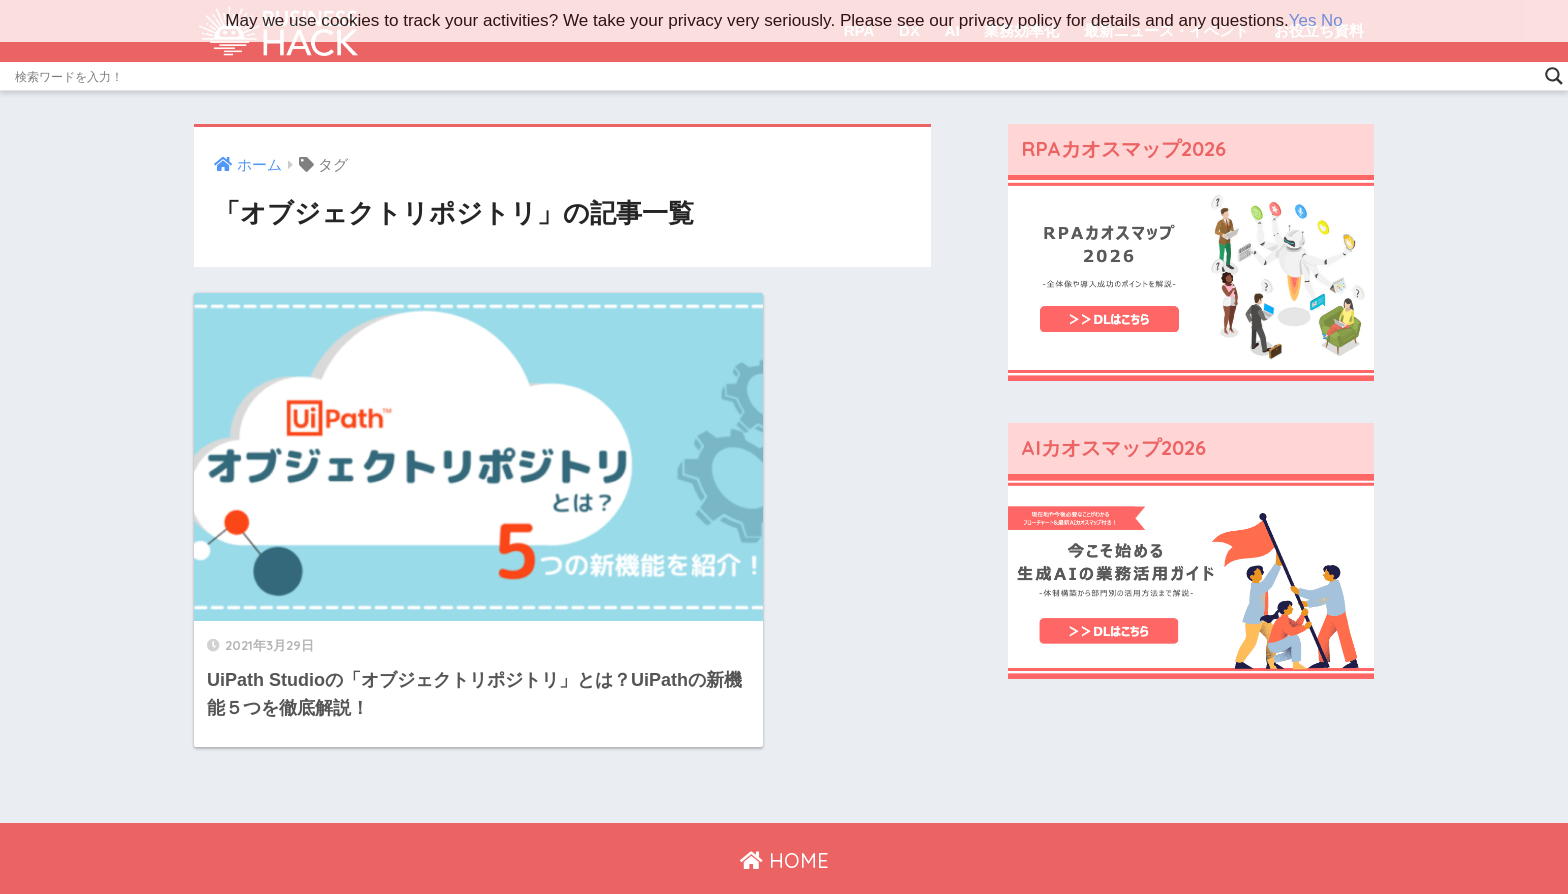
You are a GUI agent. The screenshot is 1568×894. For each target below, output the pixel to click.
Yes (1302, 20)
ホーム (586, 835)
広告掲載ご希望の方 (936, 835)
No (1332, 20)
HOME (784, 793)
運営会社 (656, 835)
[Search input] (775, 76)
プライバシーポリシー (777, 835)
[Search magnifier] (1554, 76)
